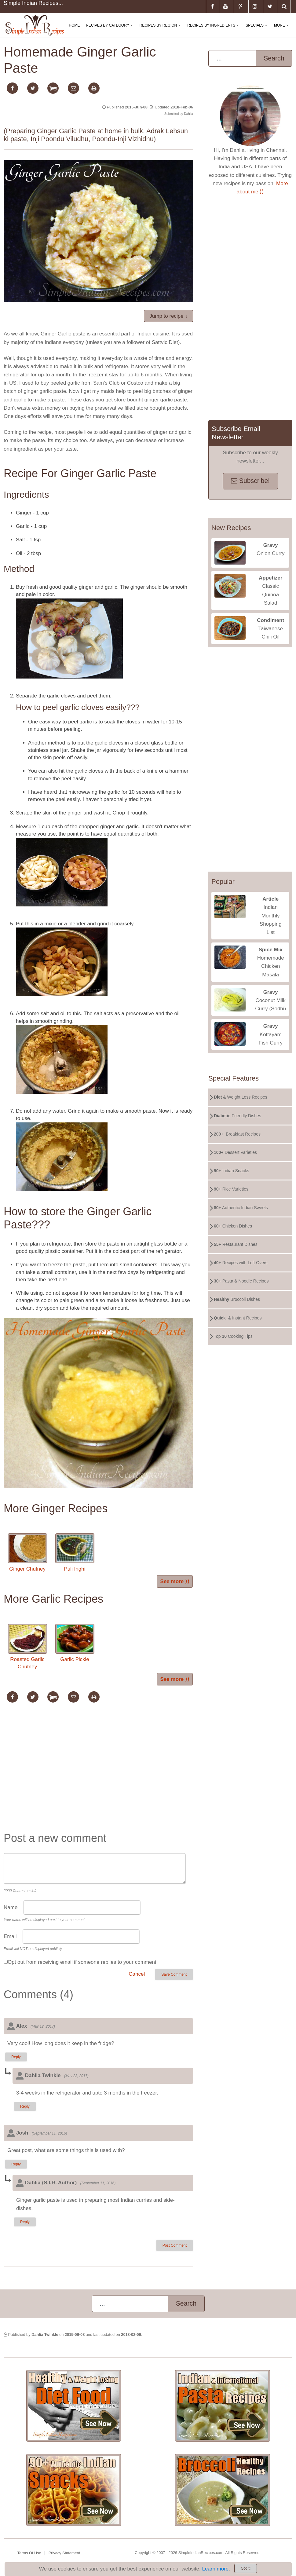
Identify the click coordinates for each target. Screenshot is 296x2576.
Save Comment (174, 1974)
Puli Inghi (74, 1552)
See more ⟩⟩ (174, 1581)
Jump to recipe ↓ (168, 316)
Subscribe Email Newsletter (236, 433)
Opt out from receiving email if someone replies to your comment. (83, 1962)
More (282, 30)
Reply (16, 2057)
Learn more (215, 2569)
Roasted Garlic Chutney (27, 1647)
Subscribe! (250, 481)
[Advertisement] (98, 1770)
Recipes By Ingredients (214, 30)
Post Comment (175, 2245)
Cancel (137, 1974)
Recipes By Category (110, 30)
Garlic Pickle (74, 1643)
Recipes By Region (161, 30)
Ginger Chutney (27, 1552)
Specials (257, 30)
